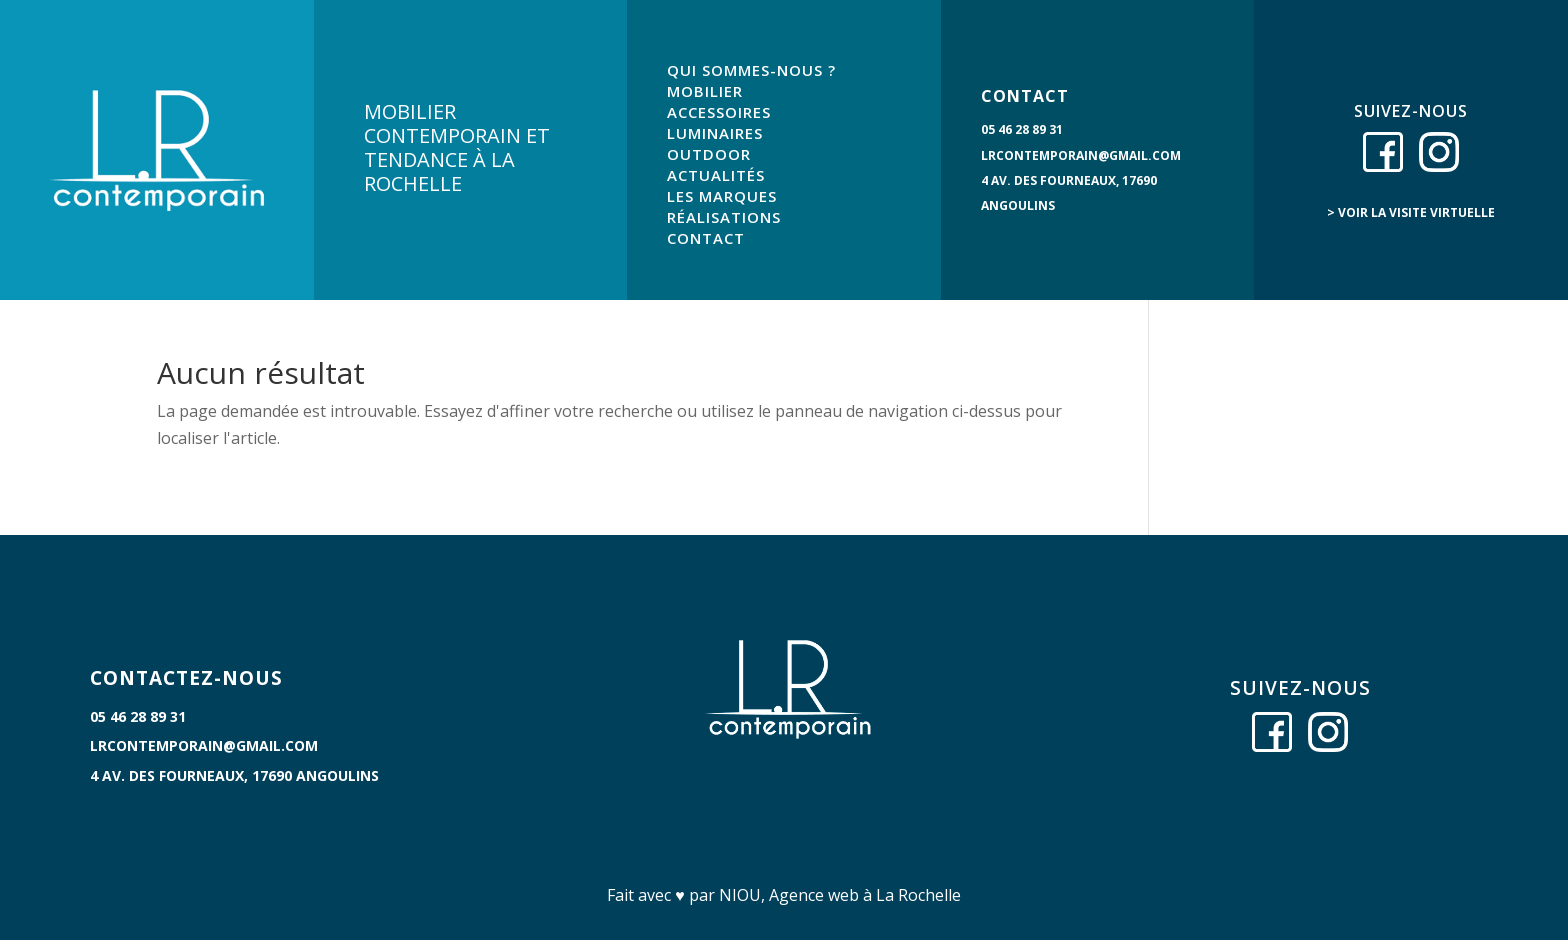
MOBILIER (705, 91)
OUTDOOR (709, 154)
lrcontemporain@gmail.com (1081, 155)
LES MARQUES (722, 196)
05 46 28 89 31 (1022, 129)
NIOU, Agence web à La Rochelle (840, 895)
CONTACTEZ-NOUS (186, 678)
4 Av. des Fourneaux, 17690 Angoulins (234, 775)
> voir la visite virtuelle (1411, 212)
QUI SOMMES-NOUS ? (751, 70)
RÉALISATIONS (724, 217)
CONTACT (706, 238)
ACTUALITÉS (716, 175)
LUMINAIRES (715, 133)
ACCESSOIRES (719, 112)
